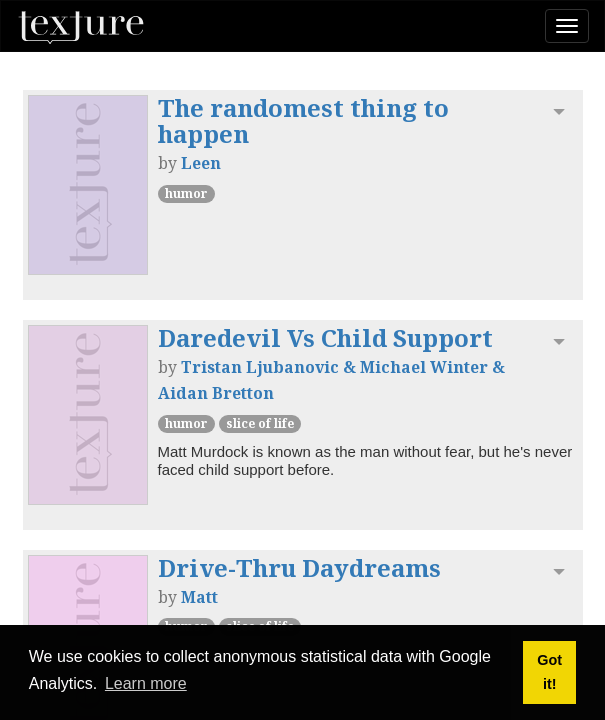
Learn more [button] (146, 683)
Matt (199, 597)
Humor (186, 193)
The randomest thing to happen (303, 120)
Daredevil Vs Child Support (325, 337)
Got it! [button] (549, 672)
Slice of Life (260, 423)
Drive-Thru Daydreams (299, 567)
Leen (201, 163)
